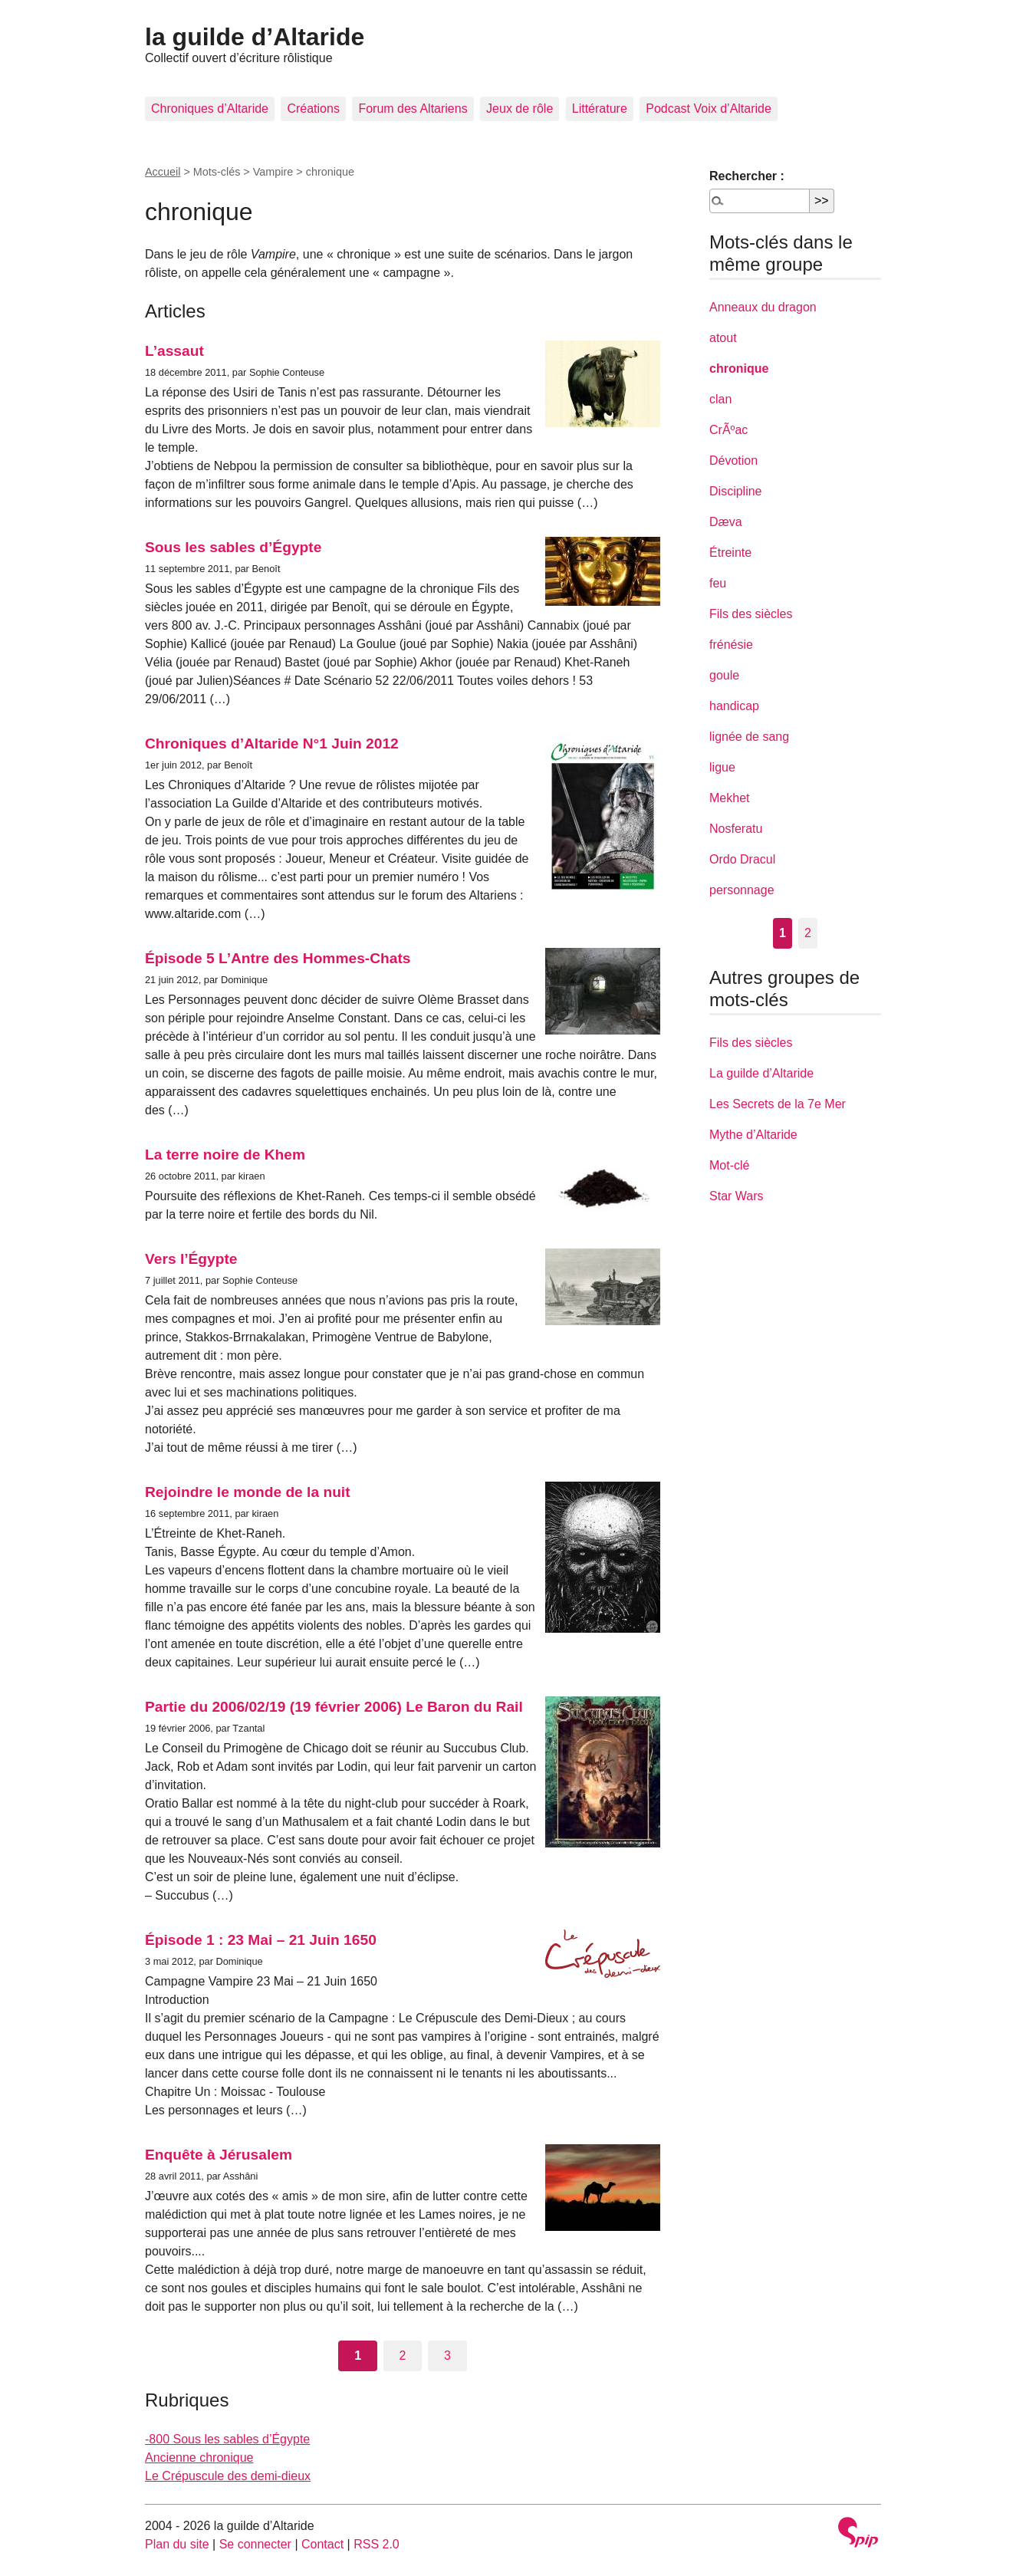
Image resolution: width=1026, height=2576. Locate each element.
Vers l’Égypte (191, 1259)
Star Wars (736, 1195)
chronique (738, 368)
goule (724, 675)
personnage (741, 890)
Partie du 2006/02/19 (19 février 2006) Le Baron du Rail (334, 1707)
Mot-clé (729, 1165)
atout (723, 337)
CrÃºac (728, 429)
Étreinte (730, 552)
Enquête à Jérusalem (218, 2155)
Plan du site (177, 2544)
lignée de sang (749, 736)
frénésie (731, 644)
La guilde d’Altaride (761, 1073)
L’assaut (174, 351)
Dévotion (733, 460)
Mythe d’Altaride (753, 1134)
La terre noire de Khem (225, 1155)
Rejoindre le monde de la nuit (247, 1492)
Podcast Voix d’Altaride (708, 108)
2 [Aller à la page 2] (403, 2355)
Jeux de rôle (519, 108)
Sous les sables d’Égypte (233, 547)
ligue (722, 767)
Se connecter (255, 2544)
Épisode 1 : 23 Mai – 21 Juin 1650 (261, 1940)
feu (717, 583)
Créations (313, 108)
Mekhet (729, 797)
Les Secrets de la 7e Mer (777, 1103)
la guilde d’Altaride (254, 37)
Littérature (599, 108)
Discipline (735, 491)
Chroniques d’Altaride (209, 108)
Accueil (162, 172)
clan (720, 399)
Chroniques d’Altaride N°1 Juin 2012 (272, 743)
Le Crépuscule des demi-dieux (228, 2475)
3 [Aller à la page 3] (447, 2355)
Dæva (725, 521)
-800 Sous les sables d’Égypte (227, 2439)
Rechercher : (746, 176)
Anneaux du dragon (763, 307)
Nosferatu (735, 828)
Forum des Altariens (412, 108)
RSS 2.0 (377, 2544)
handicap (734, 705)
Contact (322, 2544)
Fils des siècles (750, 613)
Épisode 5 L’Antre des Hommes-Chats (278, 958)
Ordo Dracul (742, 859)
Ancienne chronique (199, 2457)
